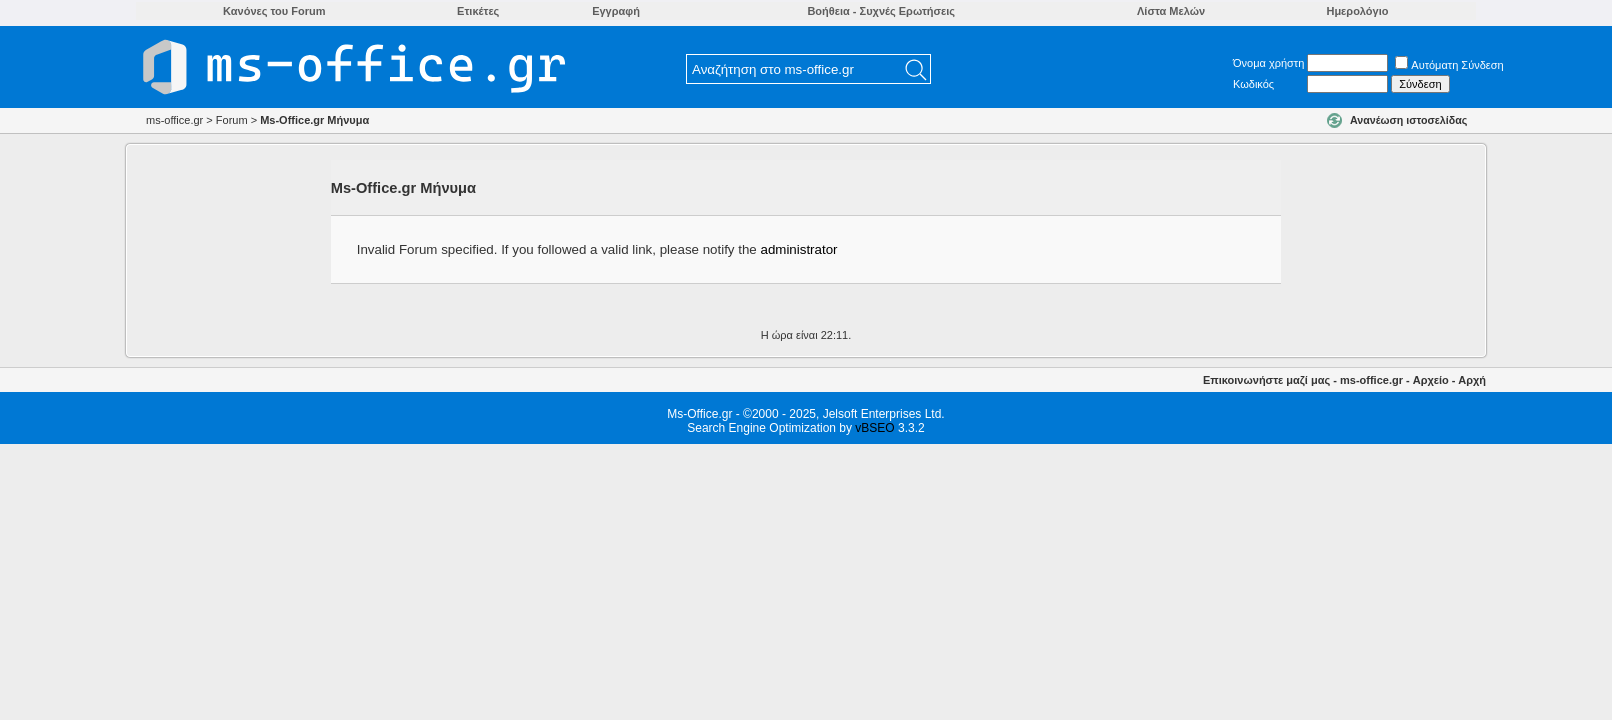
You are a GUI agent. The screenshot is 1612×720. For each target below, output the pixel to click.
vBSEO (874, 428)
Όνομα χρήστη (1268, 63)
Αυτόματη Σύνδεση (1449, 65)
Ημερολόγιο (1357, 11)
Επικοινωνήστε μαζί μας (1266, 380)
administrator (798, 249)
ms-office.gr (1371, 380)
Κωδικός (1253, 84)
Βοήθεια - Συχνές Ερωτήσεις (881, 11)
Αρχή (1472, 380)
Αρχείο (1431, 380)
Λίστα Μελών (1171, 11)
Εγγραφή (616, 11)
